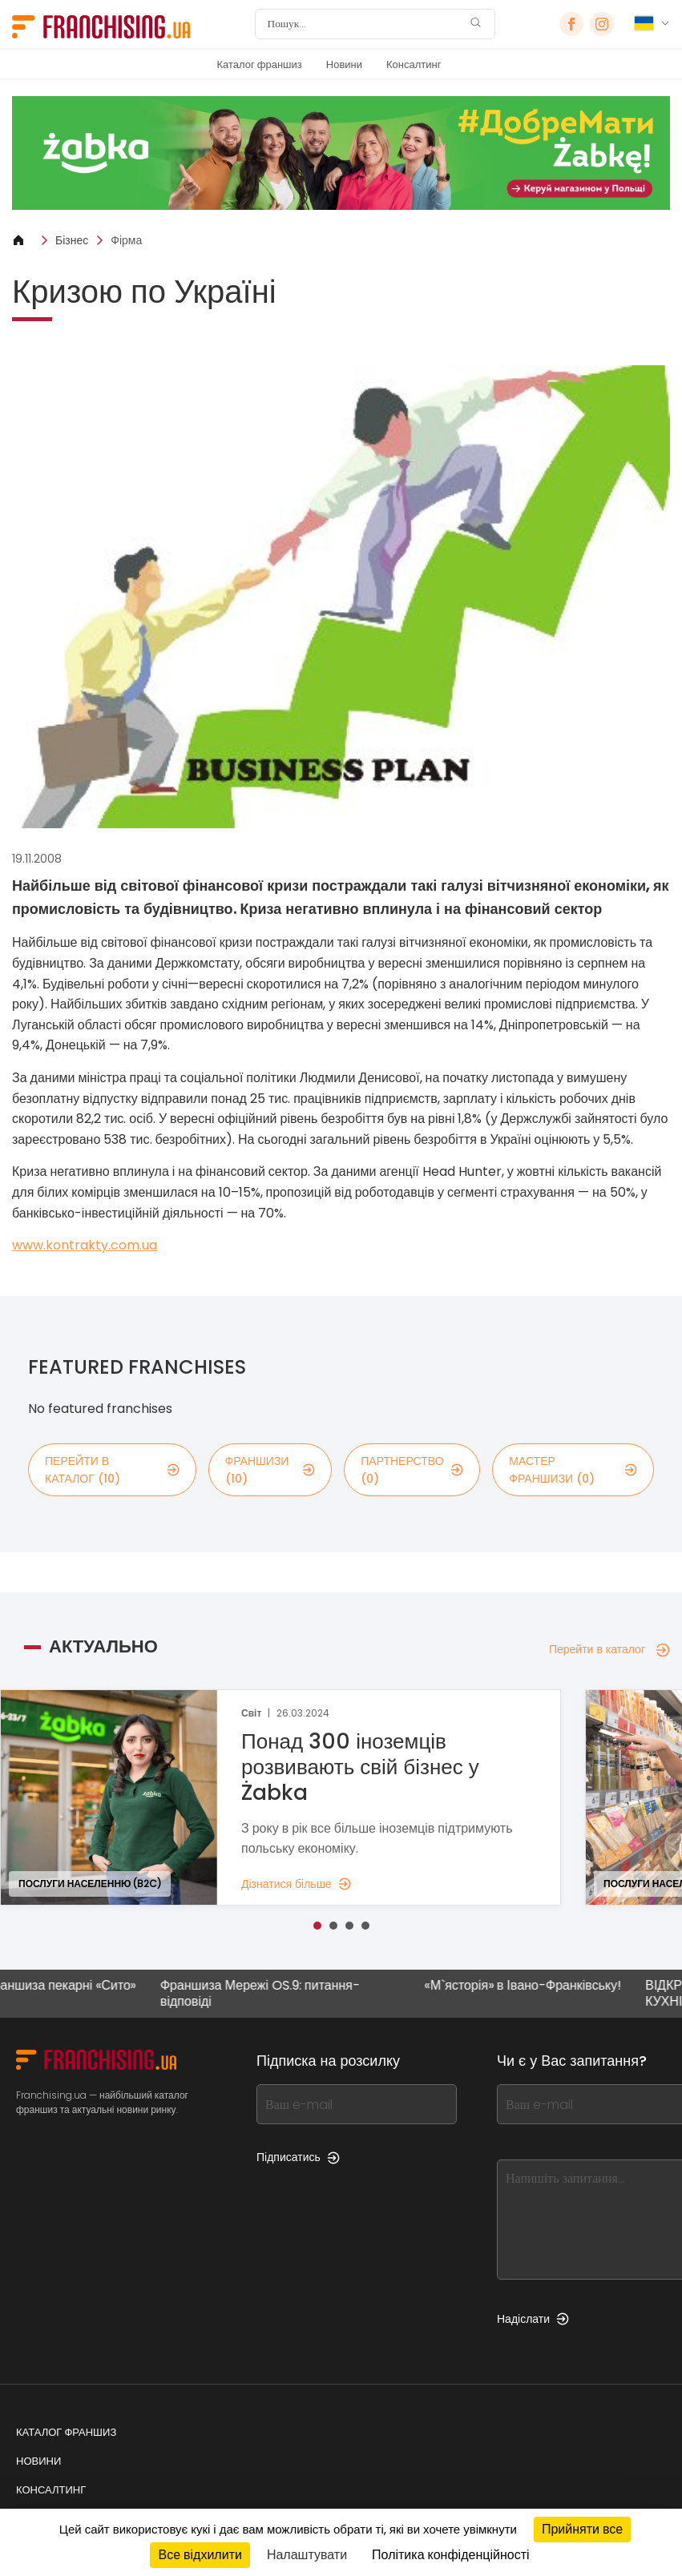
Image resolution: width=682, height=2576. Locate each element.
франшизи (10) (270, 1470)
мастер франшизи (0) (573, 1470)
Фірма (126, 240)
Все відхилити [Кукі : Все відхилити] (199, 2555)
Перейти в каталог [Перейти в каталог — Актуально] (609, 1649)
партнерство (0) (412, 1470)
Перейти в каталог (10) (112, 1470)
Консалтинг (413, 64)
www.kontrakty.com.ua (84, 1245)
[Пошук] (365, 24)
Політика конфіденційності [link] (450, 2555)
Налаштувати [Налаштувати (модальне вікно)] (307, 2555)
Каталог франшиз (259, 64)
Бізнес (71, 240)
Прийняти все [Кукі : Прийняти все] (582, 2529)
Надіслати (533, 2319)
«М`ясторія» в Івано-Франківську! (532, 1986)
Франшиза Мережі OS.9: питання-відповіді (269, 1993)
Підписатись (298, 2157)
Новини (344, 64)
